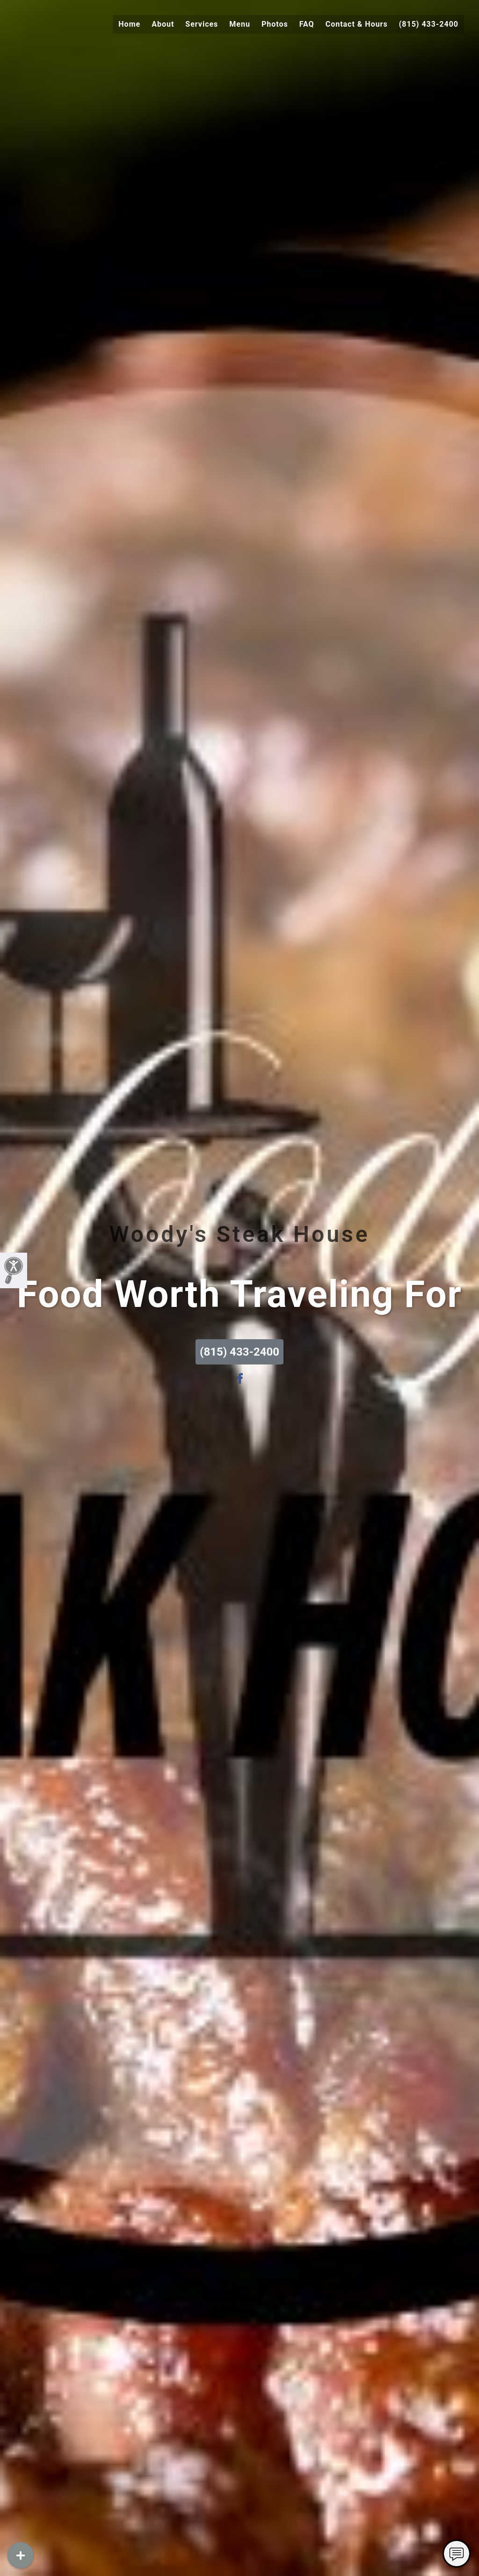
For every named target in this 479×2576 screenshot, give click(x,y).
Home (129, 24)
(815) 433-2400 (428, 24)
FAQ (306, 24)
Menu (239, 24)
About (163, 24)
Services (201, 24)
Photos (274, 24)
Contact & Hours (357, 24)
